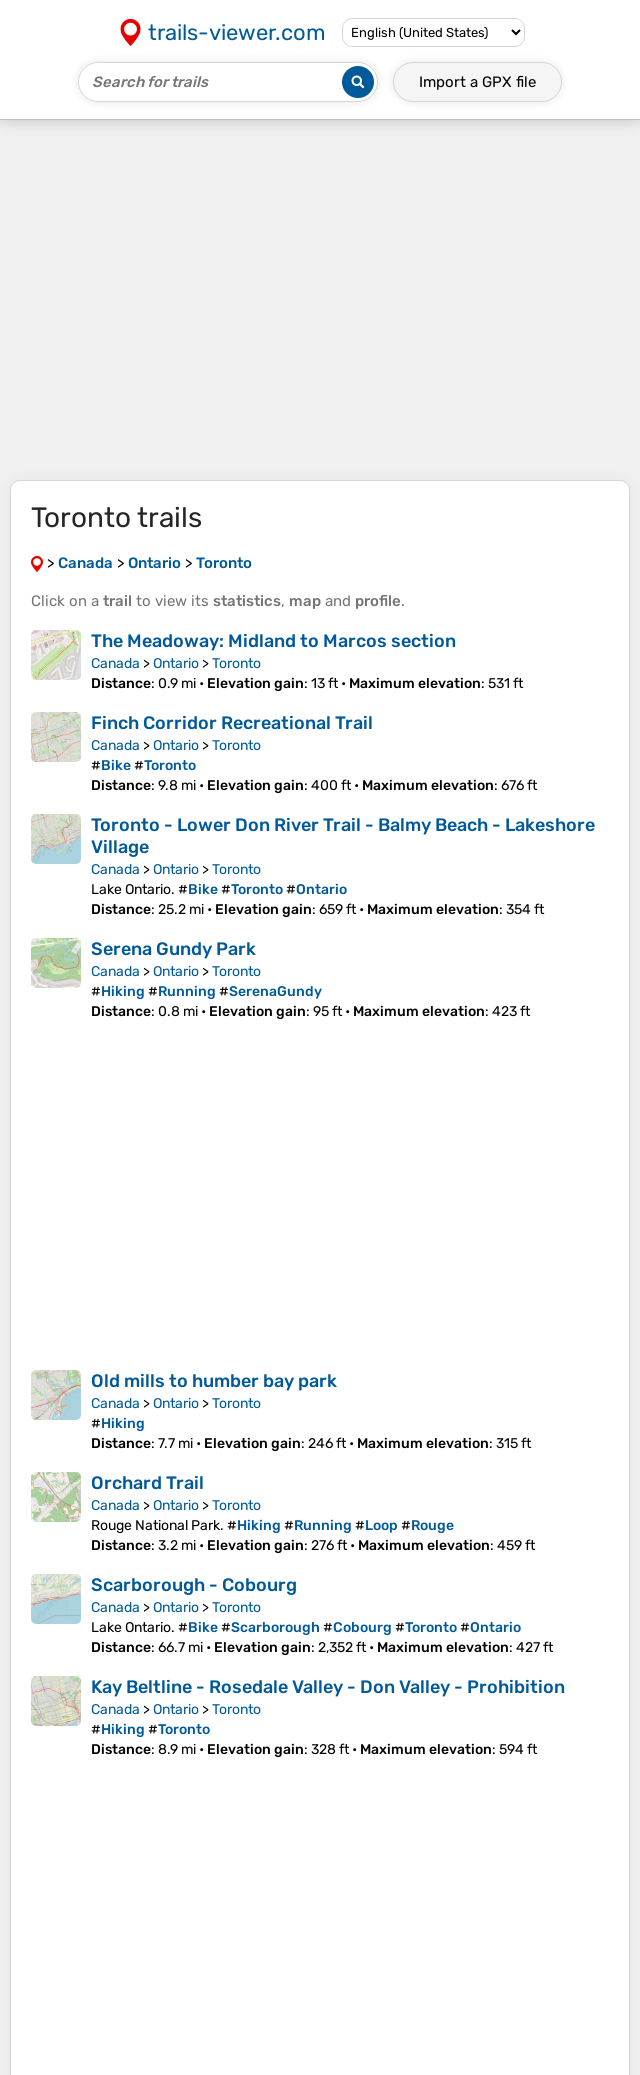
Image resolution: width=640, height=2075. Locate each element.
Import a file (477, 82)
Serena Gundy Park (173, 949)
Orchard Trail (147, 1483)
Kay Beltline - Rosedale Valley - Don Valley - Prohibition (328, 1687)
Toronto (236, 663)
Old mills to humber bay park (214, 1381)
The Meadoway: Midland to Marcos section (273, 641)
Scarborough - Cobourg (194, 1585)
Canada (115, 663)
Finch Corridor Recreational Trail (232, 723)
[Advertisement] (320, 300)
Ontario (176, 663)
